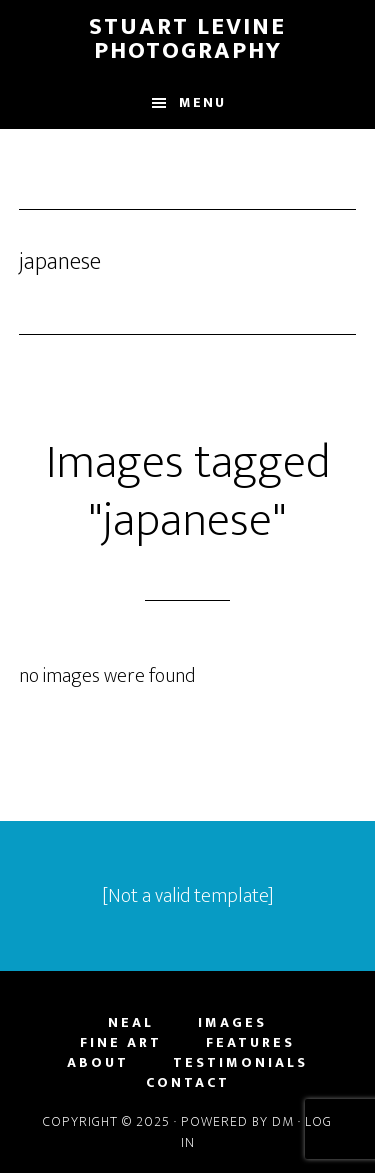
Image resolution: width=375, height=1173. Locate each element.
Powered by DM (237, 1121)
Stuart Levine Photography (187, 39)
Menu (202, 102)
